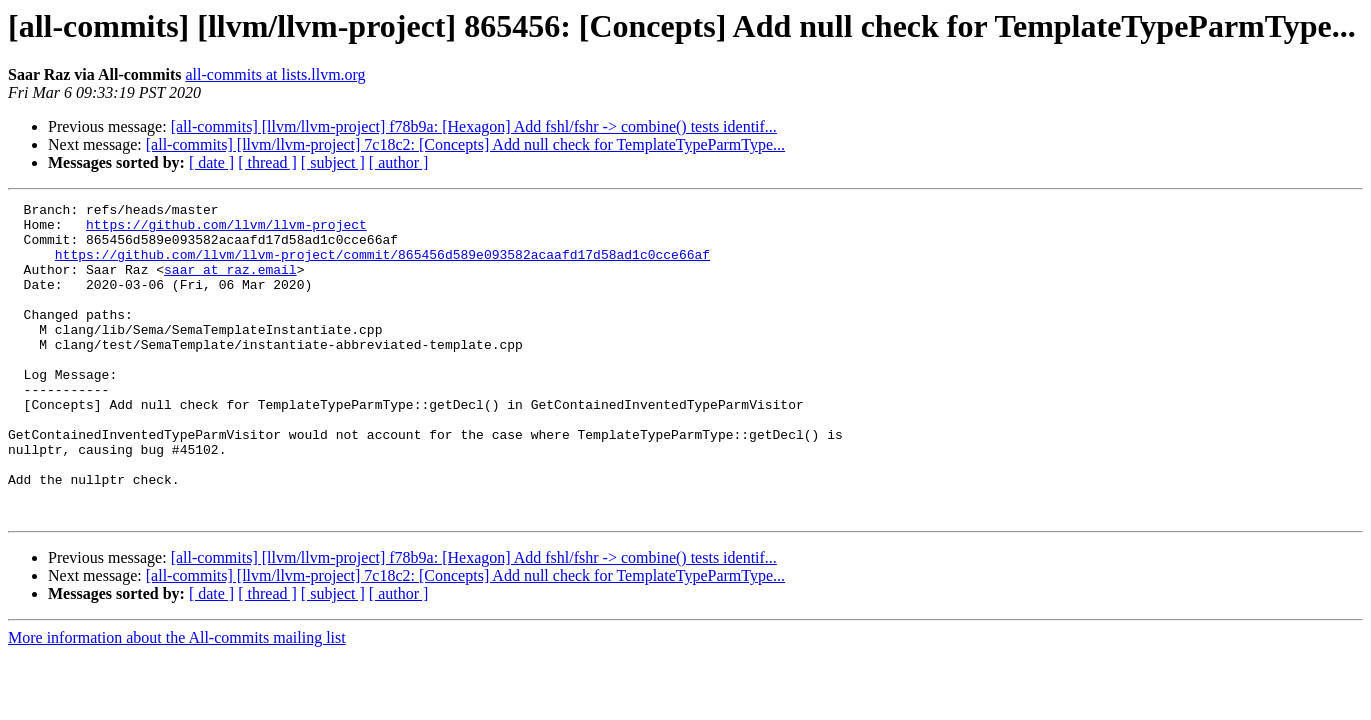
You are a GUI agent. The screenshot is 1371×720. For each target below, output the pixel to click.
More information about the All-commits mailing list (177, 700)
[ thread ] (267, 162)
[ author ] (399, 162)
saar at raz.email (230, 284)
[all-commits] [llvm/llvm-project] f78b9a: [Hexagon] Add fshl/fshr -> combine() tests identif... (474, 126)
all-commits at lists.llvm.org (275, 74)
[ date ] (211, 162)
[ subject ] (333, 162)
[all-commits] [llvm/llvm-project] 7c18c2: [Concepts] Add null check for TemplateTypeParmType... (465, 144)
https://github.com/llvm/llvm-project (226, 230)
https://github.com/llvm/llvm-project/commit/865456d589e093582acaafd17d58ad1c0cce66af (382, 266)
